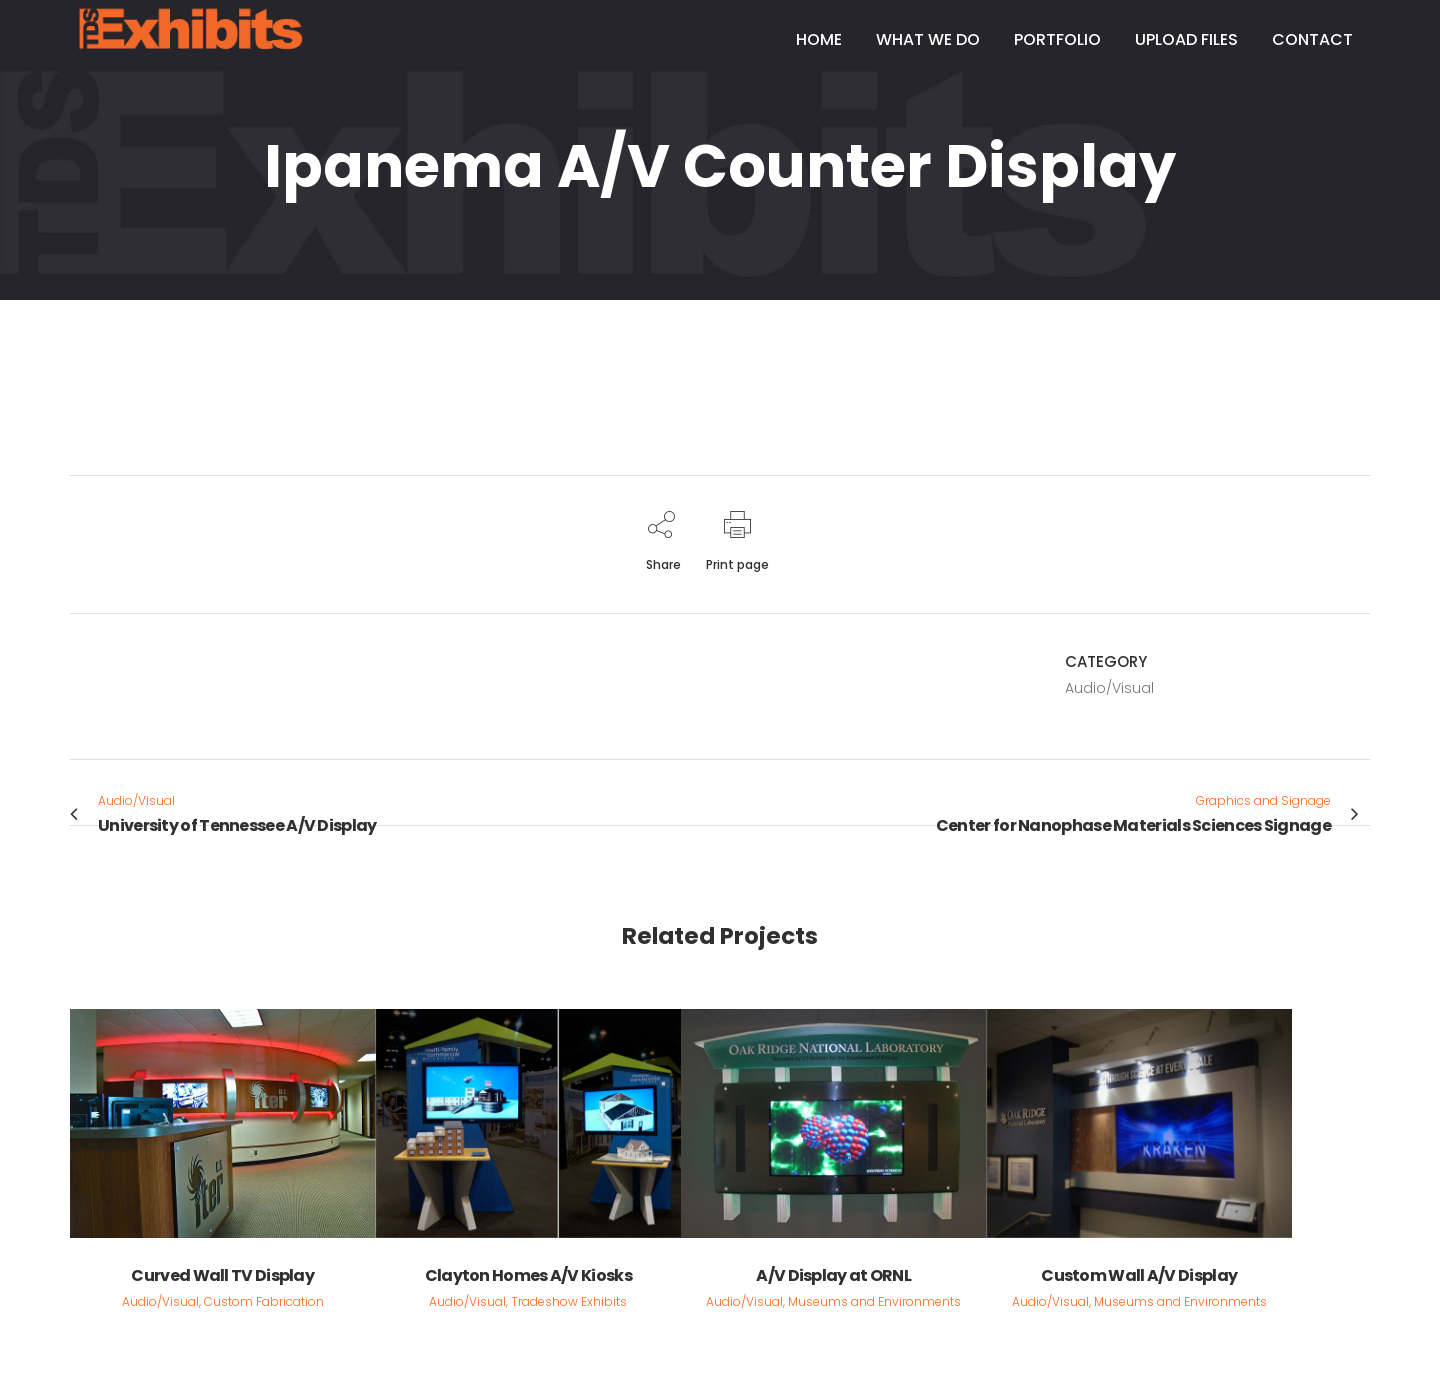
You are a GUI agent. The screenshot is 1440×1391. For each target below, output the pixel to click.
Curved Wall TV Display (222, 1275)
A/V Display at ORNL (833, 1275)
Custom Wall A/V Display (1139, 1275)
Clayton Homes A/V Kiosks (528, 1275)
